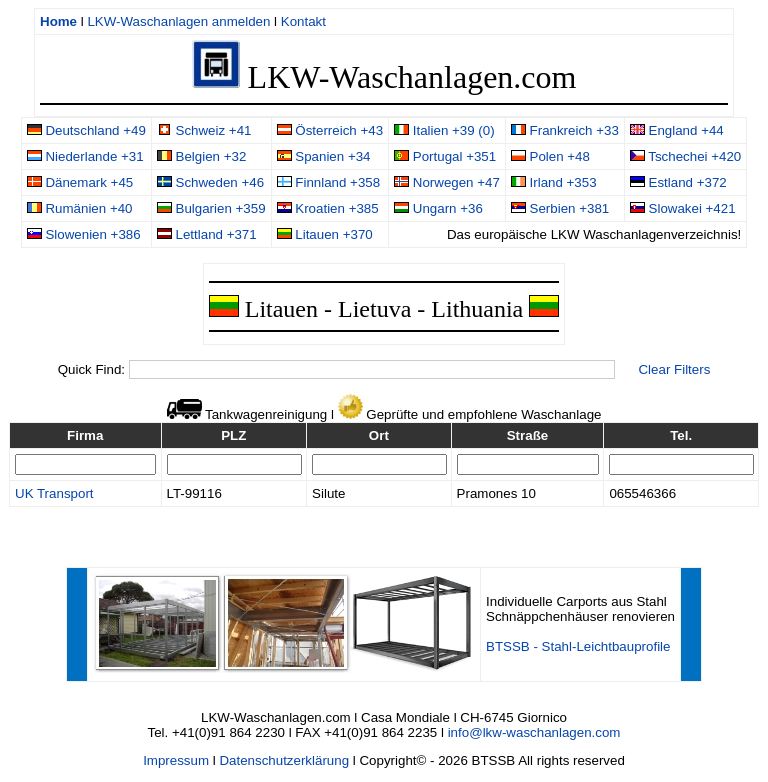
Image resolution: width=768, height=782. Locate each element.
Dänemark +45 (80, 182)
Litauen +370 (325, 234)
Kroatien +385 (328, 208)
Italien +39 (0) (444, 130)
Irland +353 (554, 182)
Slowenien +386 (84, 234)
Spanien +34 (324, 156)
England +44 (677, 130)
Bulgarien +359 (211, 208)
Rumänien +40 (80, 208)
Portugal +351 (445, 156)
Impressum (176, 760)
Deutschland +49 (86, 130)
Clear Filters (674, 369)
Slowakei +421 (683, 208)
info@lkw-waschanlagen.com (534, 732)
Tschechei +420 (685, 156)
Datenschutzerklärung (284, 760)
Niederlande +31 (85, 156)
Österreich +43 (330, 130)
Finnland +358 (329, 182)
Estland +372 (678, 182)
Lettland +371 (207, 234)
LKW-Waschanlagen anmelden (178, 21)
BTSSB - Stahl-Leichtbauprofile (578, 646)
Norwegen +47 (447, 182)
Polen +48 (550, 156)
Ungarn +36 (438, 208)
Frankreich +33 (565, 130)
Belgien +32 (201, 156)
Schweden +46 (210, 182)
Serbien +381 (560, 208)
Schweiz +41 (204, 130)
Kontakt (303, 21)
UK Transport (54, 493)
